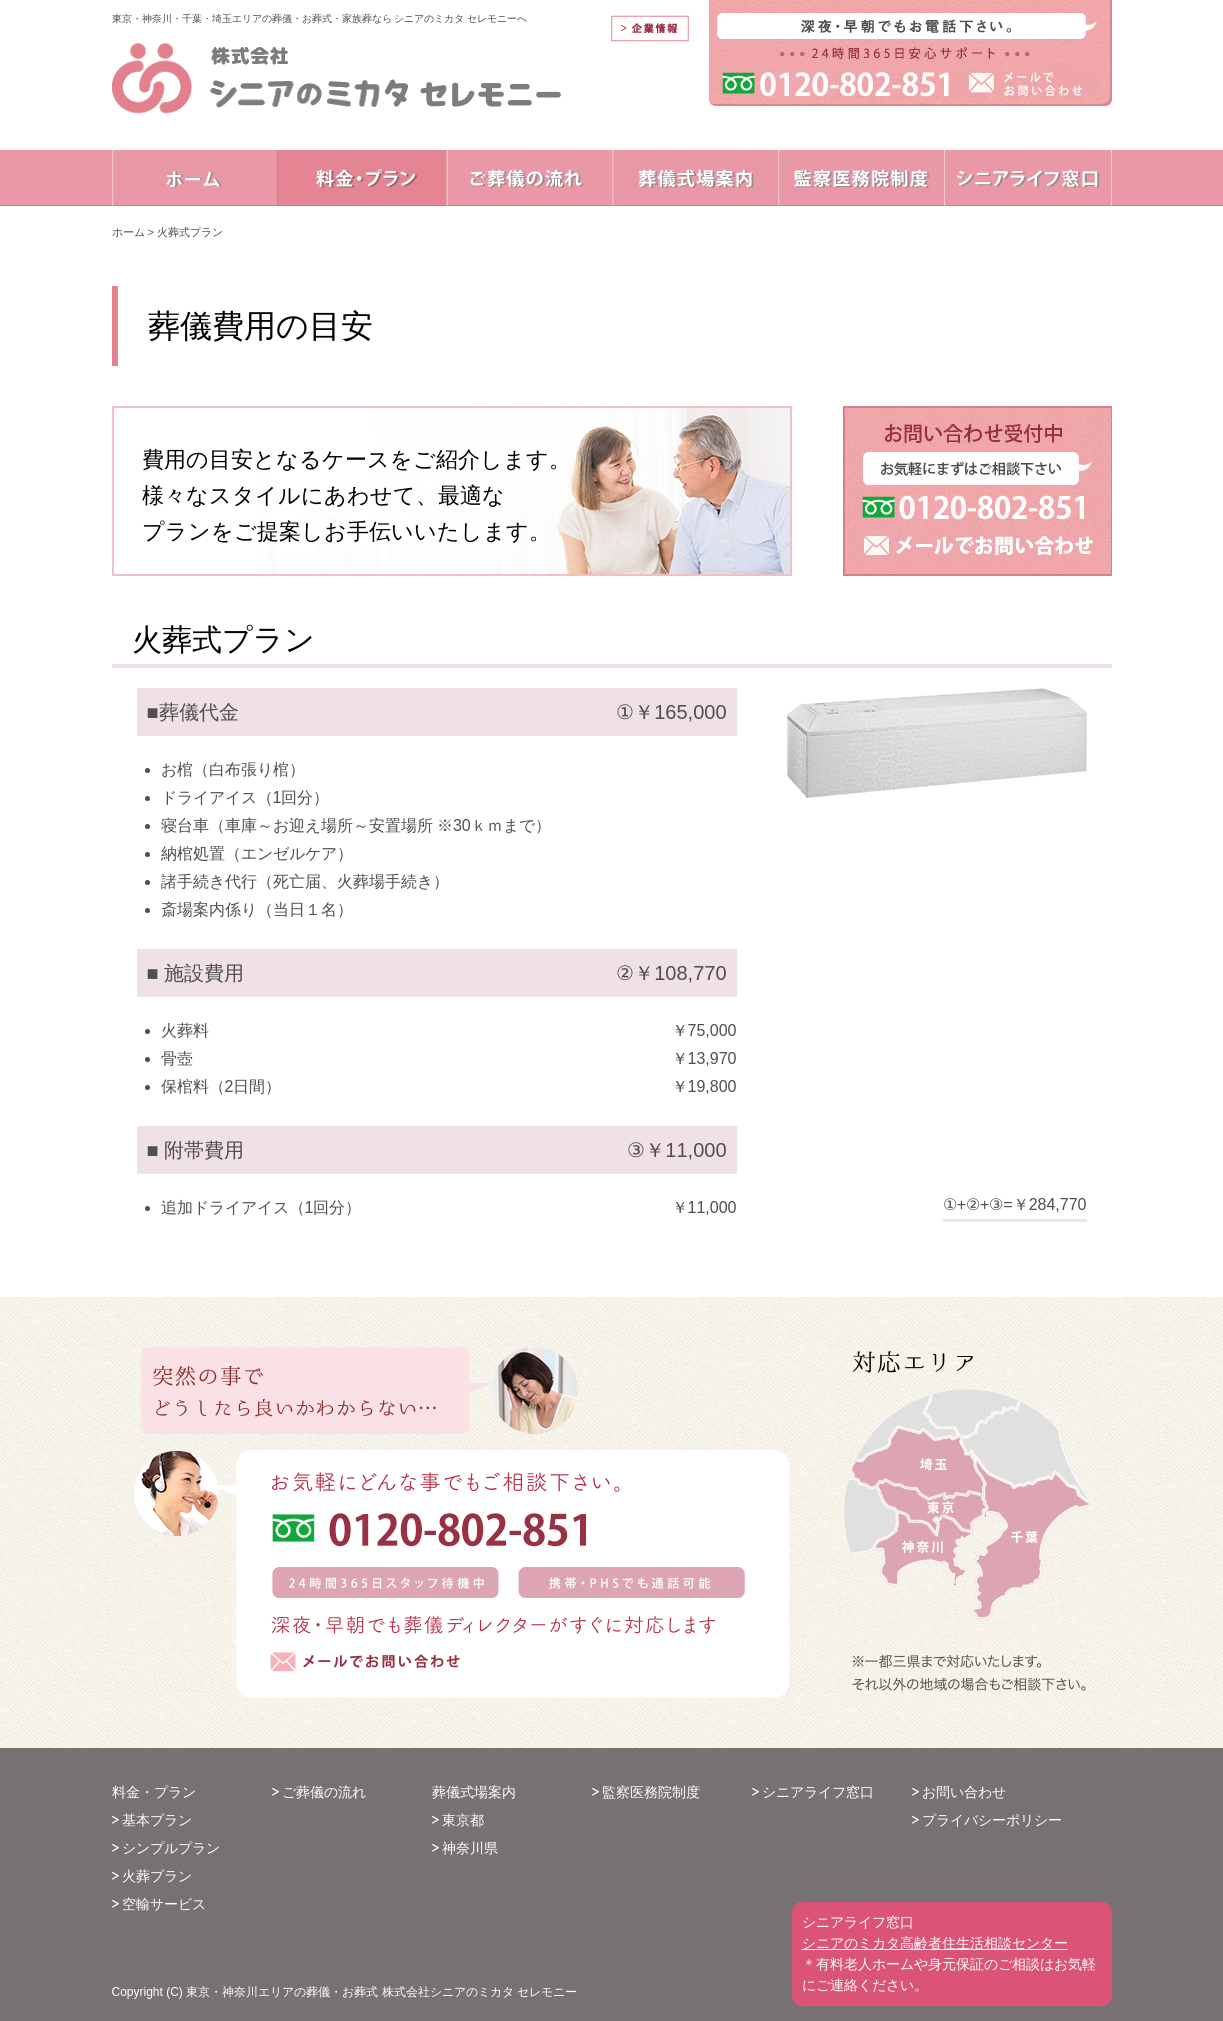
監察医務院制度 (651, 1792)
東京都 (463, 1820)
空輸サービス (164, 1904)
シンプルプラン (171, 1848)
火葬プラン (157, 1876)
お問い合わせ (964, 1792)
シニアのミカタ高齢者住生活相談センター (935, 1943)
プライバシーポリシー (992, 1820)
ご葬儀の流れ (324, 1792)
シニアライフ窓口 (818, 1792)
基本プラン (157, 1820)
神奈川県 (470, 1848)
